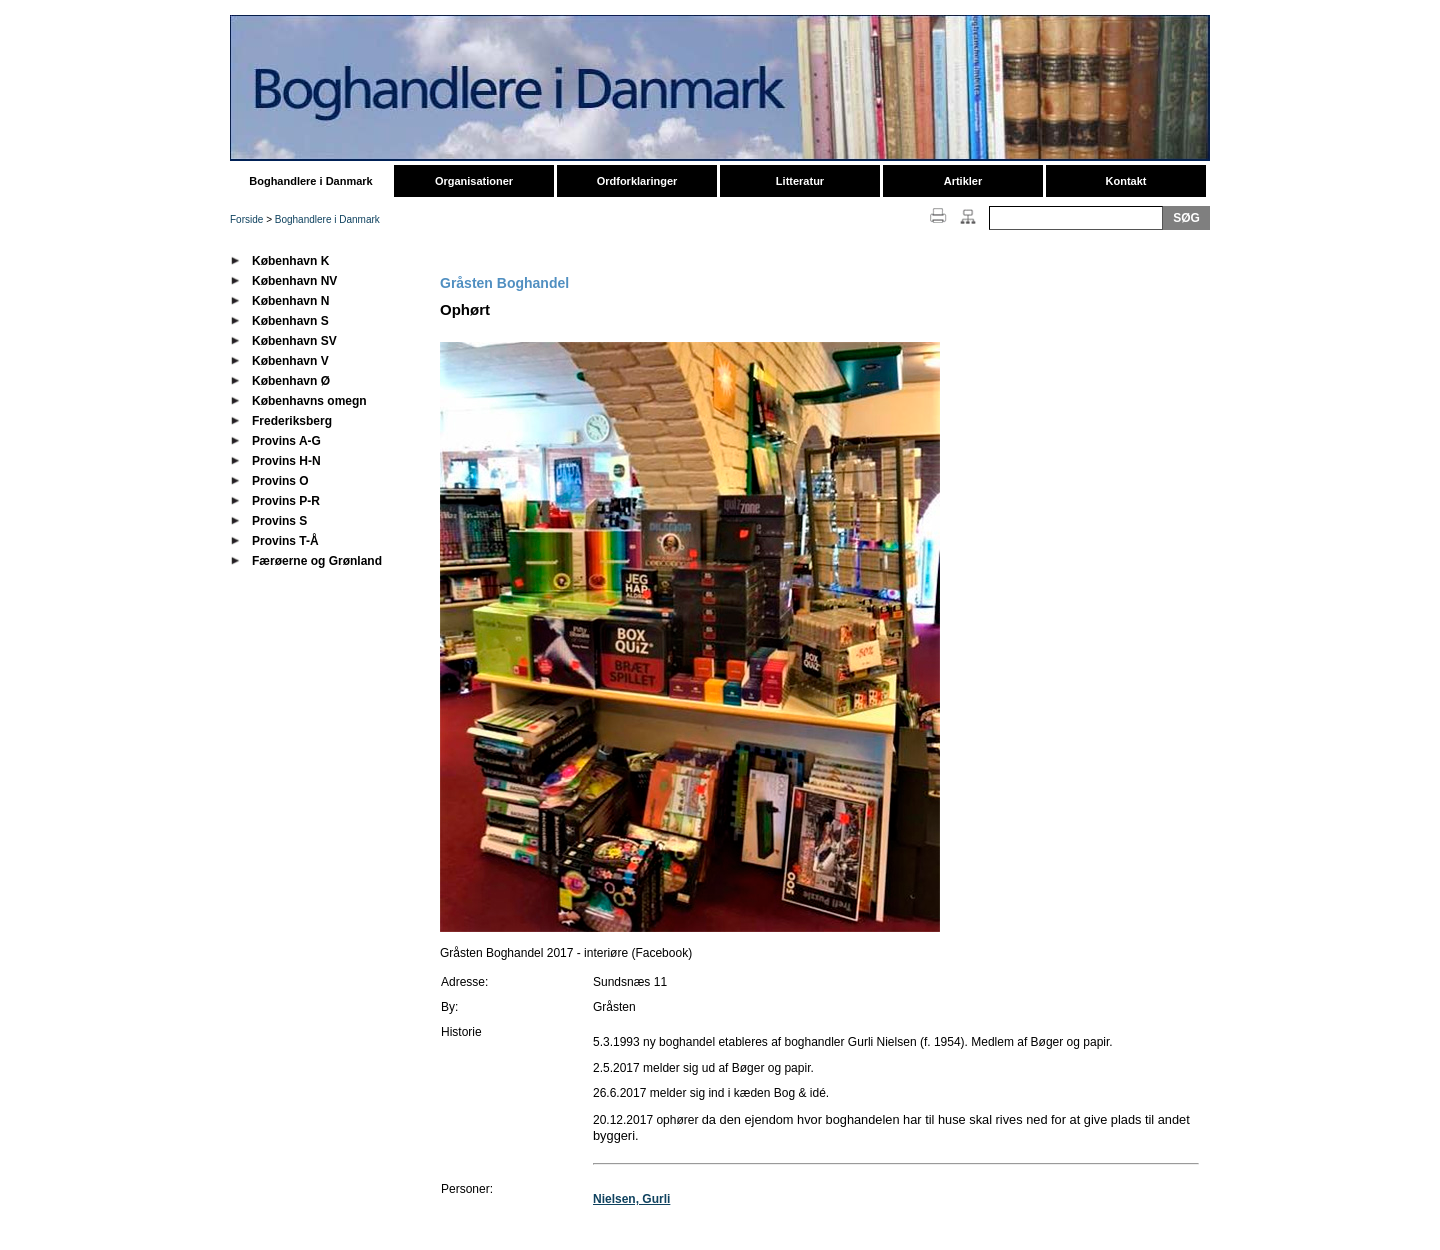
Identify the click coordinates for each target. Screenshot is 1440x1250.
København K (290, 261)
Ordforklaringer (637, 181)
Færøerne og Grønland (317, 561)
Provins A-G (286, 441)
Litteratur (800, 181)
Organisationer (474, 181)
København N (290, 301)
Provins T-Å (285, 541)
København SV (294, 341)
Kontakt (1126, 181)
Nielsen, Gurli (631, 1199)
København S (290, 321)
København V (290, 361)
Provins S (279, 521)
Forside (246, 219)
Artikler (963, 181)
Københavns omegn (309, 401)
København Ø (291, 381)
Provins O (280, 481)
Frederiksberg (292, 421)
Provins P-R (286, 501)
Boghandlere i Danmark (310, 181)
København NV (294, 281)
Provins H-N (286, 461)
